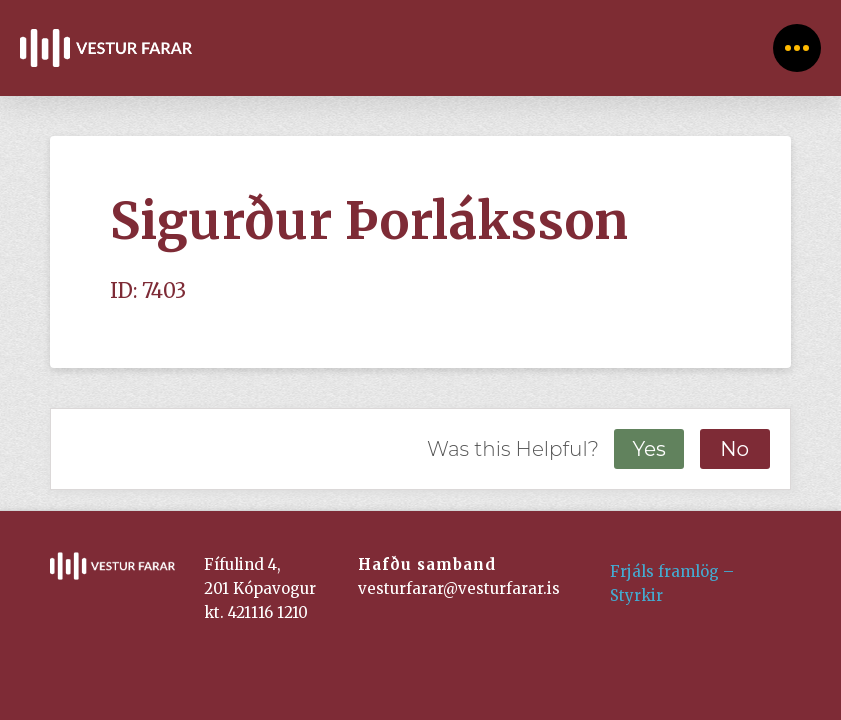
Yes (648, 449)
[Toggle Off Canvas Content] (797, 48)
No (734, 449)
